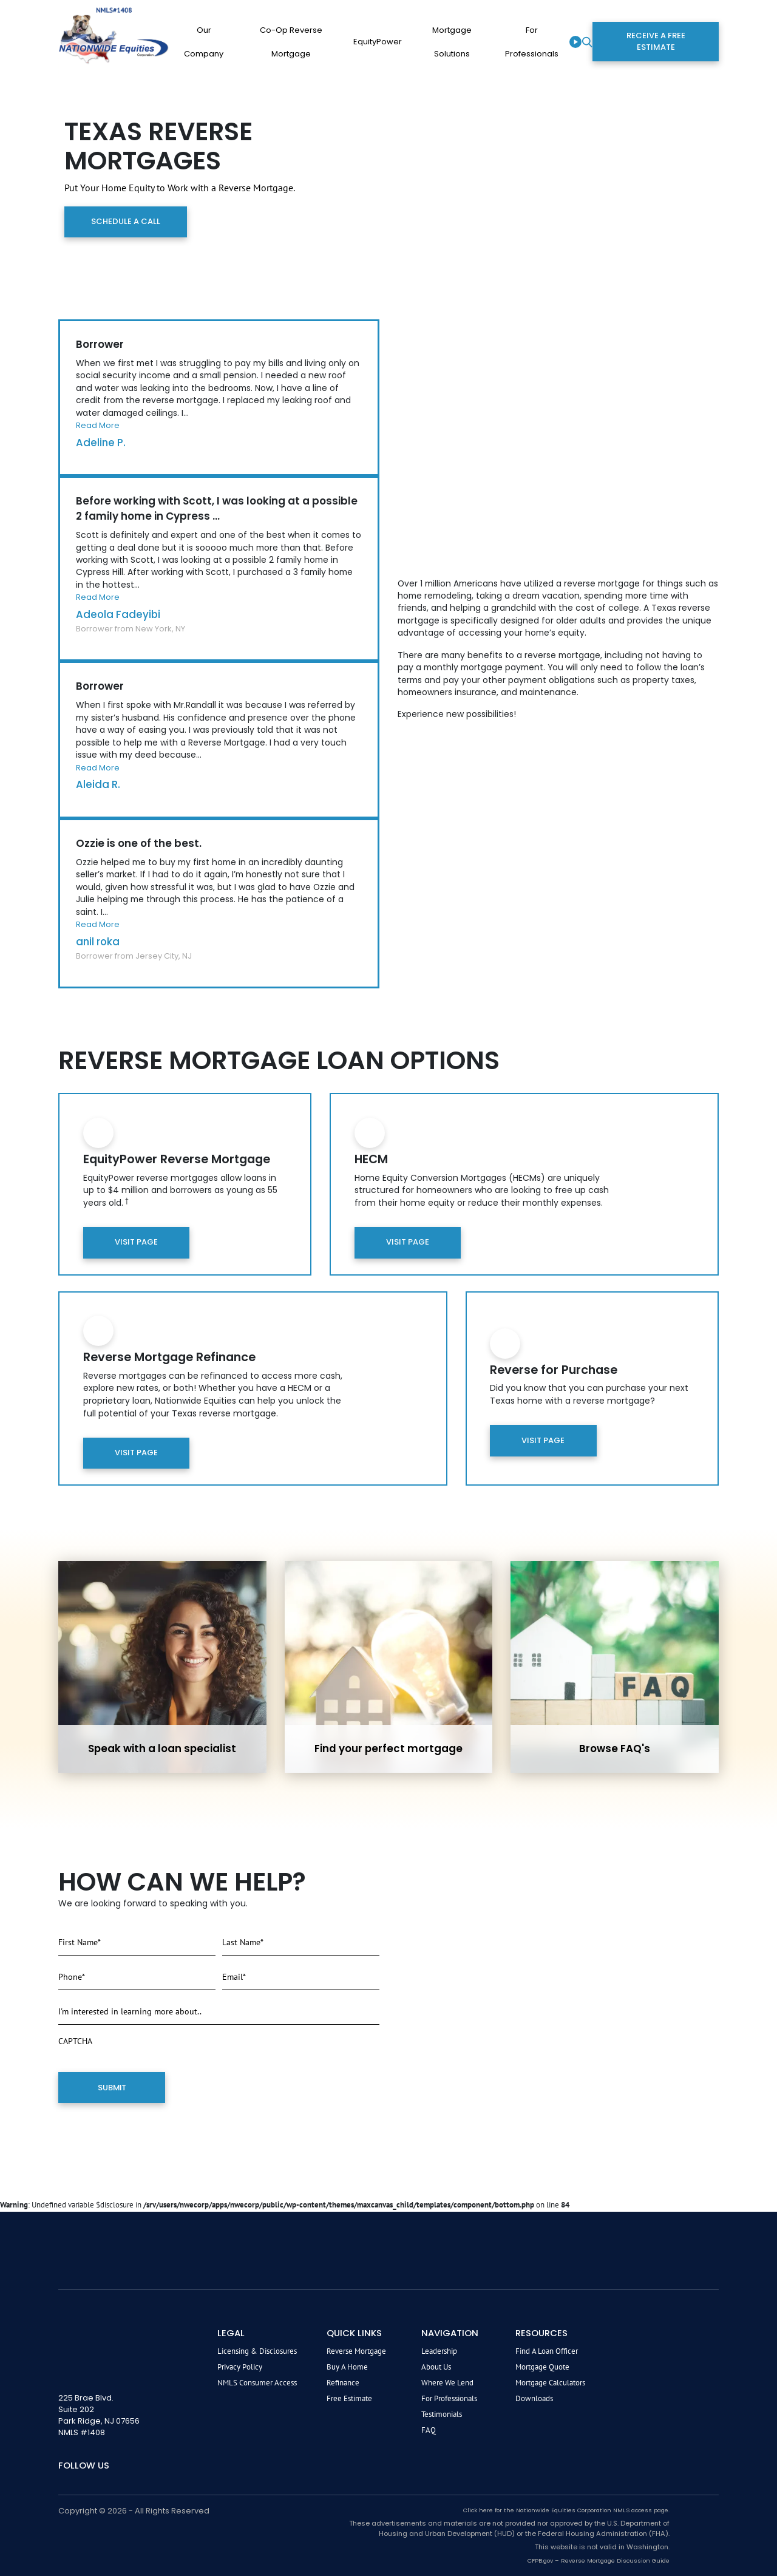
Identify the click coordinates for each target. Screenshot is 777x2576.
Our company (203, 41)
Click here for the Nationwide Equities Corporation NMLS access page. (566, 2510)
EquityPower (377, 41)
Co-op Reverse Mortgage (291, 41)
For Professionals (531, 41)
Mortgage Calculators (550, 2382)
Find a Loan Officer (546, 2350)
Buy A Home (347, 2366)
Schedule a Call (125, 221)
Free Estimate (349, 2398)
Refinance (343, 2382)
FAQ (428, 2429)
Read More (98, 425)
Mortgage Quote (542, 2366)
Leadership (439, 2350)
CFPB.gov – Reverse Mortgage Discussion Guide (599, 2560)
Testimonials (441, 2413)
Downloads (534, 2398)
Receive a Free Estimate (655, 41)
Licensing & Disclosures (257, 2350)
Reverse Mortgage (356, 2350)
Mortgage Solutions (452, 41)
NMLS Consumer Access (257, 2382)
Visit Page (136, 1242)
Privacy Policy (239, 2366)
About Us (436, 2366)
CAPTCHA (75, 2040)
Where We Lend (447, 2382)
